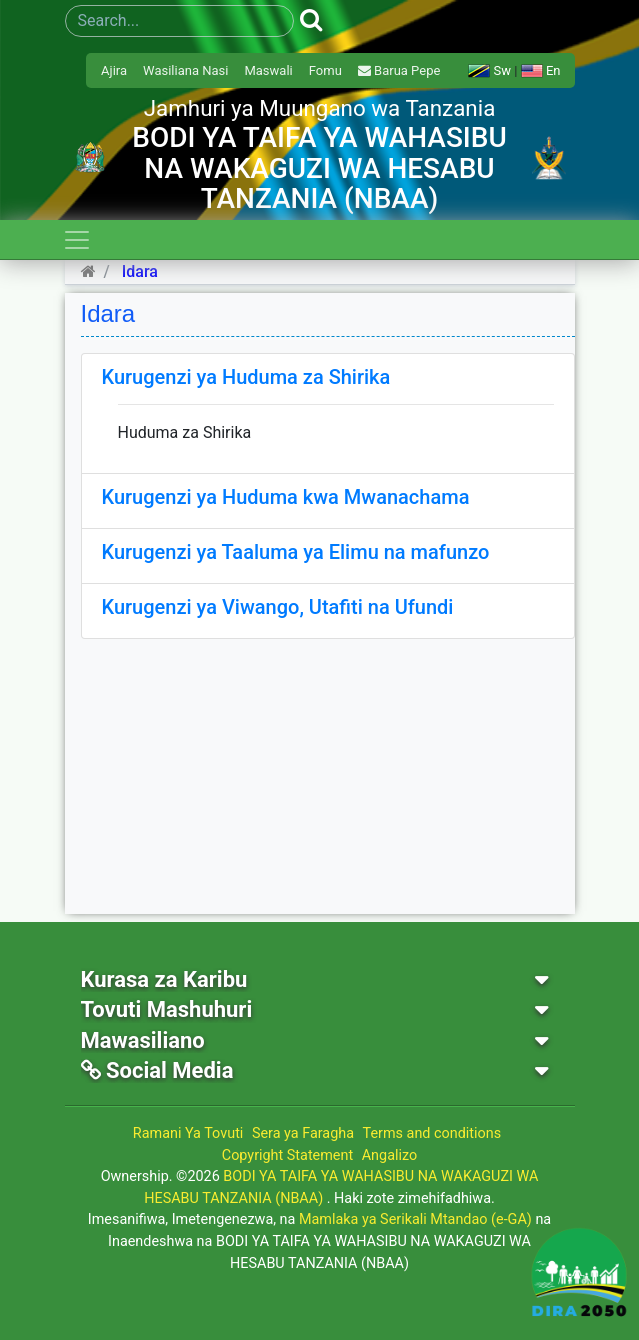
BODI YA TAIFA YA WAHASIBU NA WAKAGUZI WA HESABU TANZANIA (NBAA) (341, 1187)
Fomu (325, 70)
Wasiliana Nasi (185, 70)
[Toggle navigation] (77, 240)
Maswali (268, 70)
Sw (489, 70)
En (541, 70)
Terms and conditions (432, 1133)
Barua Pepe (399, 70)
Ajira (114, 70)
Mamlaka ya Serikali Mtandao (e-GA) (415, 1219)
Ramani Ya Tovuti (188, 1133)
